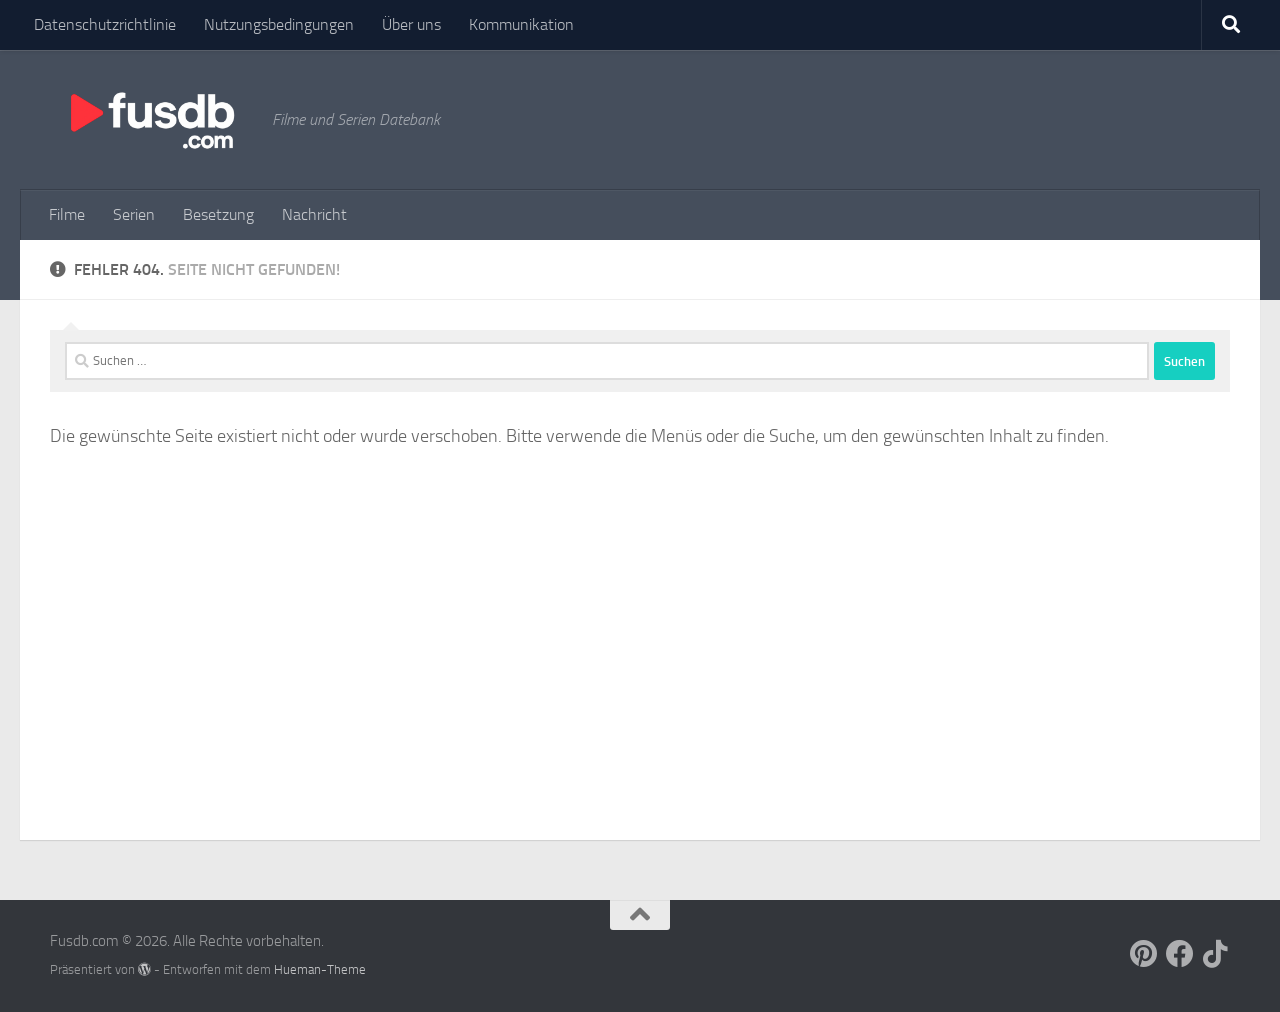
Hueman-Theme (320, 969)
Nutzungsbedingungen (279, 24)
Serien (134, 214)
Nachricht (314, 214)
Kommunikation (521, 24)
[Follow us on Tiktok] (1216, 954)
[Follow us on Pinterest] (1144, 954)
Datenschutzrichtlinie (105, 24)
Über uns (411, 24)
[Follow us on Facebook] (1180, 954)
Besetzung (218, 214)
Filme (67, 214)
